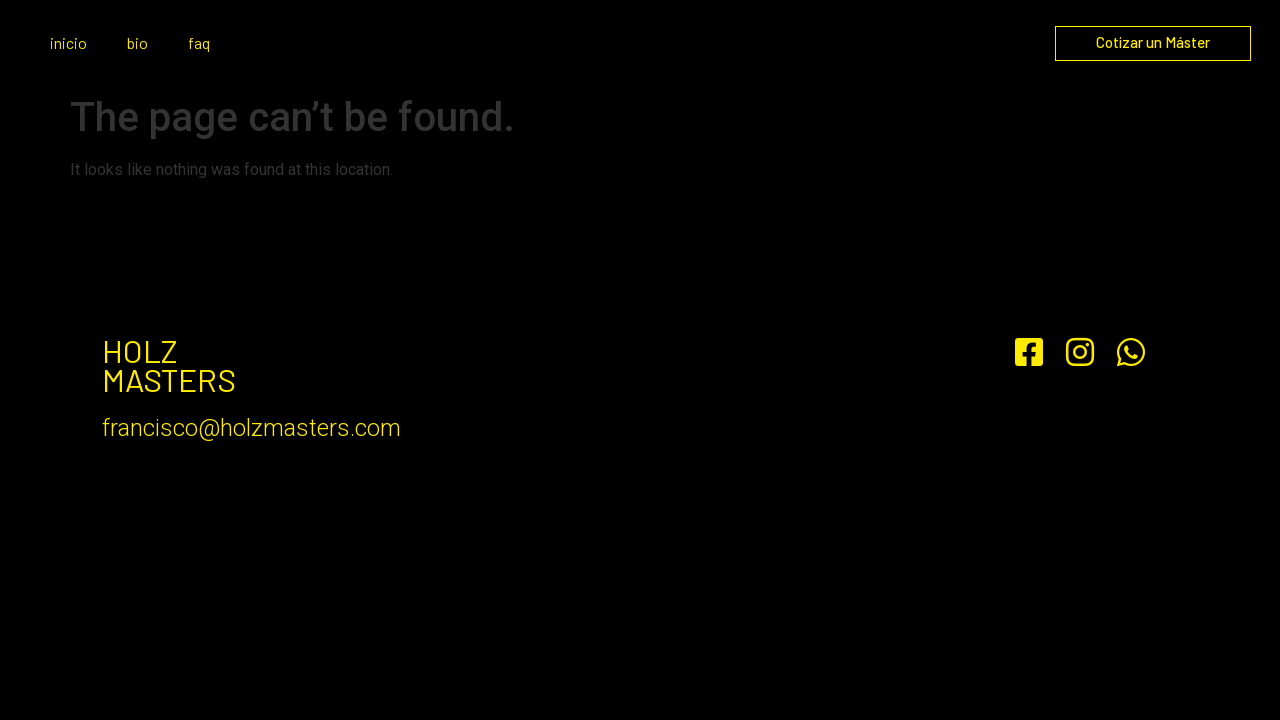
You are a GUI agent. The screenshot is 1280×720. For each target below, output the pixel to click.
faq (199, 42)
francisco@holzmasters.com (251, 428)
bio (137, 42)
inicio (68, 42)
